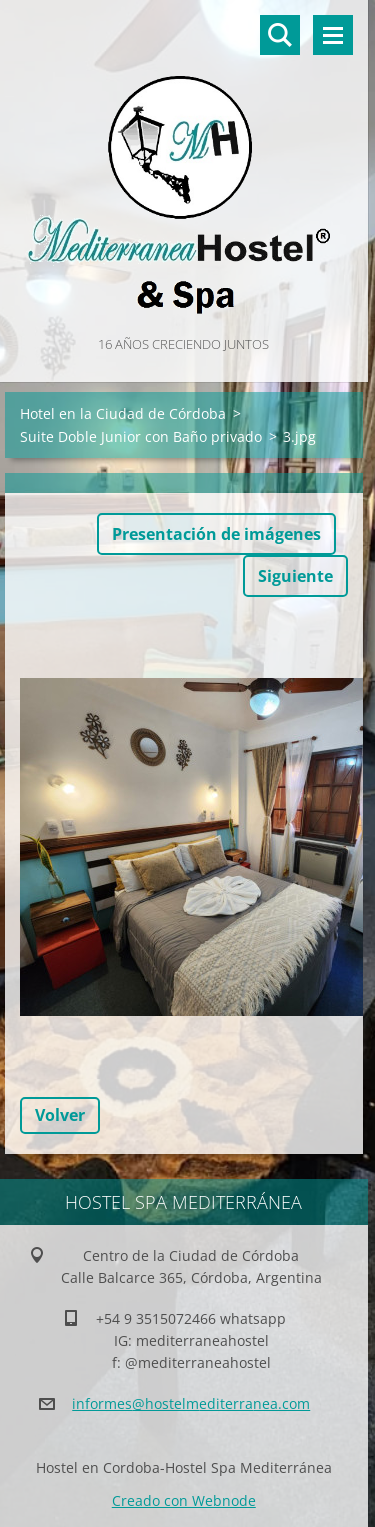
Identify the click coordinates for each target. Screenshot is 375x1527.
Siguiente (295, 576)
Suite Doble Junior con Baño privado (141, 436)
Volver (60, 1115)
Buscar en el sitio (280, 35)
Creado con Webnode (184, 1500)
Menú (333, 35)
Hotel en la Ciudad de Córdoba (123, 413)
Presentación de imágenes (216, 534)
